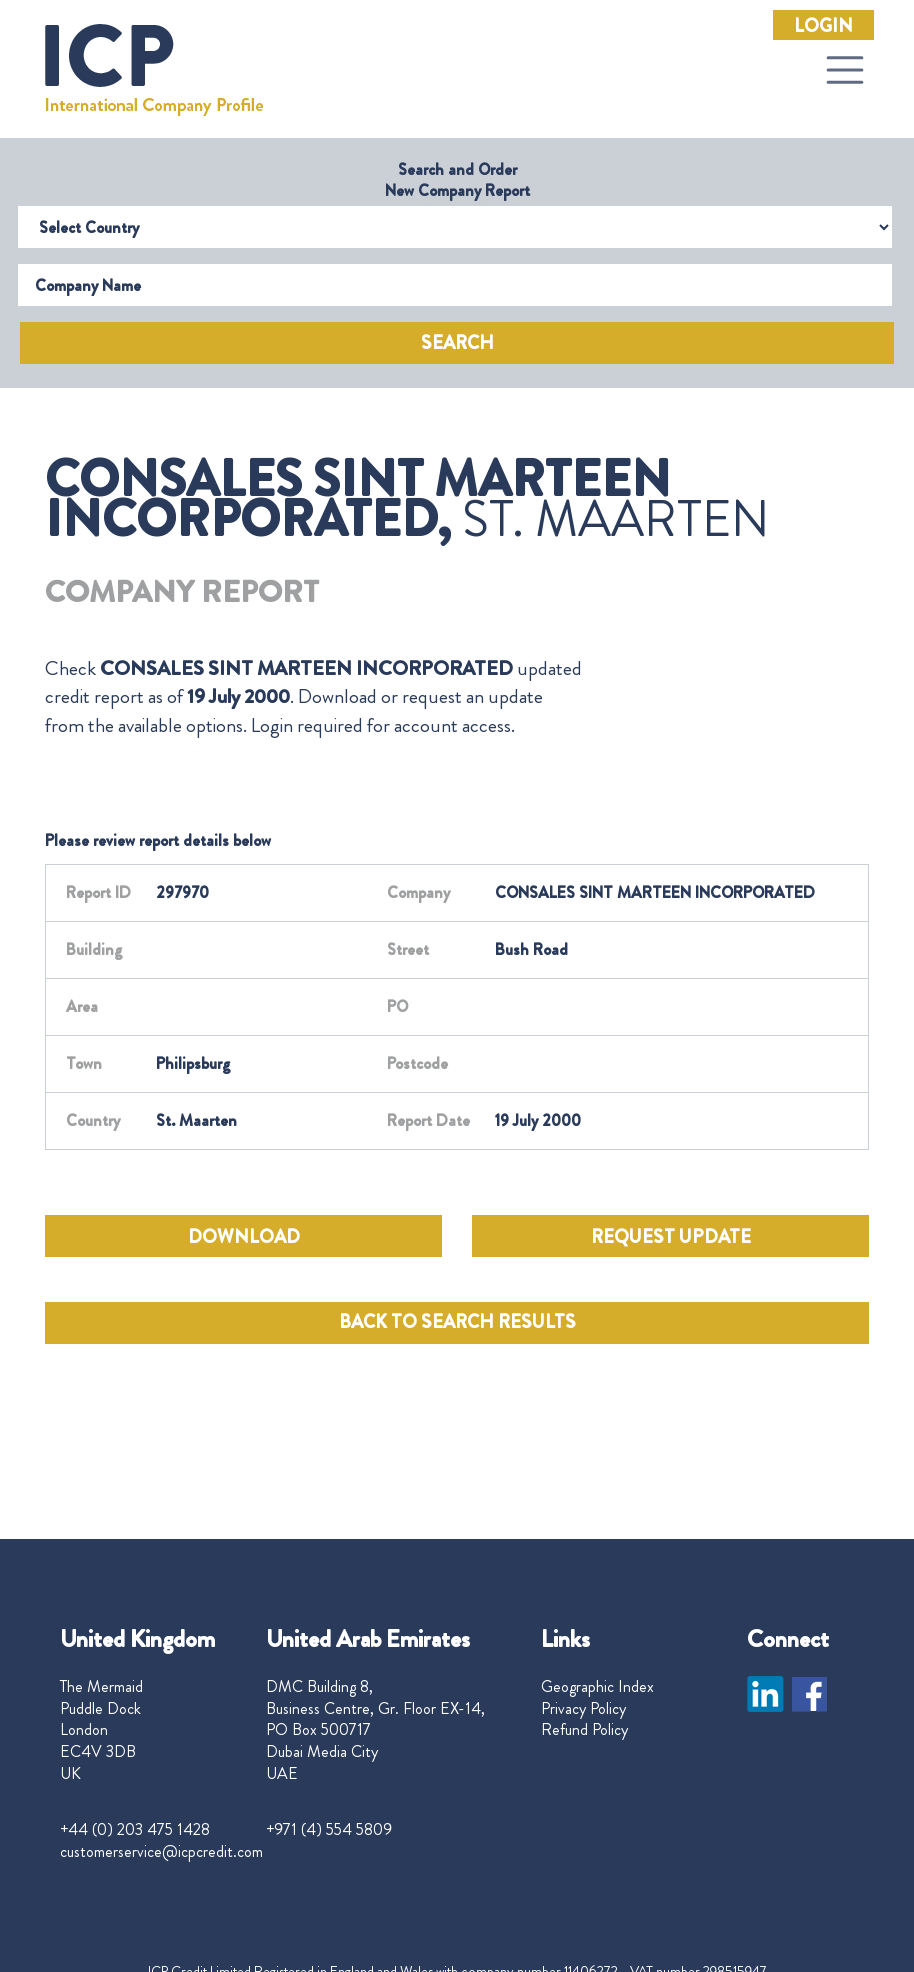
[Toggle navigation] (845, 70)
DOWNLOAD (244, 1237)
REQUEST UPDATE (671, 1237)
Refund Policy (584, 1730)
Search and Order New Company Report (457, 180)
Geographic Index (597, 1687)
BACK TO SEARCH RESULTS (457, 1322)
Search (457, 343)
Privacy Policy (583, 1709)
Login (823, 26)
